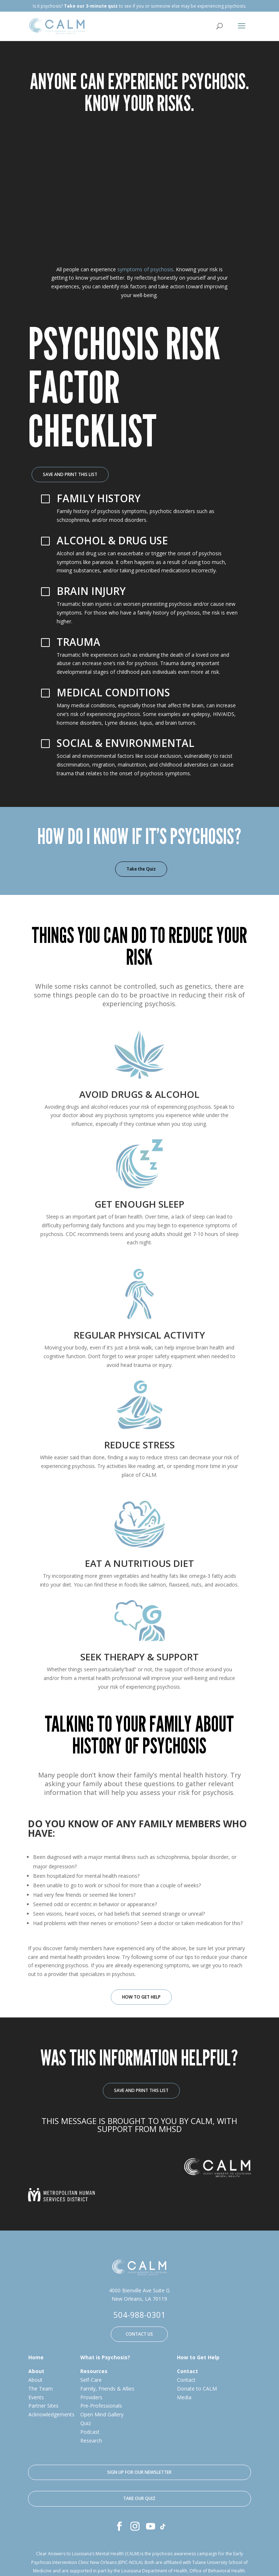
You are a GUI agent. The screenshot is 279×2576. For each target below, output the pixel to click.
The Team (40, 2388)
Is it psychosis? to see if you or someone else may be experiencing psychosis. (139, 6)
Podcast (90, 2432)
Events (36, 2397)
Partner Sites (43, 2406)
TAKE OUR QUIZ (139, 2499)
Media (184, 2397)
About (35, 2380)
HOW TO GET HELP (141, 1997)
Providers (91, 2397)
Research (91, 2440)
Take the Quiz (141, 869)
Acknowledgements (51, 2414)
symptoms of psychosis (145, 269)
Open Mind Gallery (102, 2414)
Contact (186, 2380)
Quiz (85, 2423)
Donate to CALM (197, 2388)
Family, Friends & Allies (107, 2388)
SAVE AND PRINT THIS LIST (70, 475)
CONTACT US (139, 2334)
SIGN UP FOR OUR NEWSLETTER (139, 2472)
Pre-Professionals (101, 2406)
